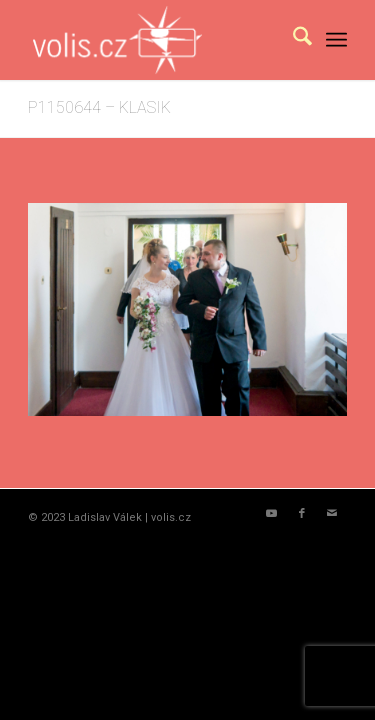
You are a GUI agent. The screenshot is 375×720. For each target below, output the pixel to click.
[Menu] (336, 40)
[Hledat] (292, 40)
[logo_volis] (155, 40)
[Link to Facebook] (302, 514)
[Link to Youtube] (272, 514)
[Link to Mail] (332, 514)
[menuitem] (292, 40)
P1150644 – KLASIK (99, 107)
